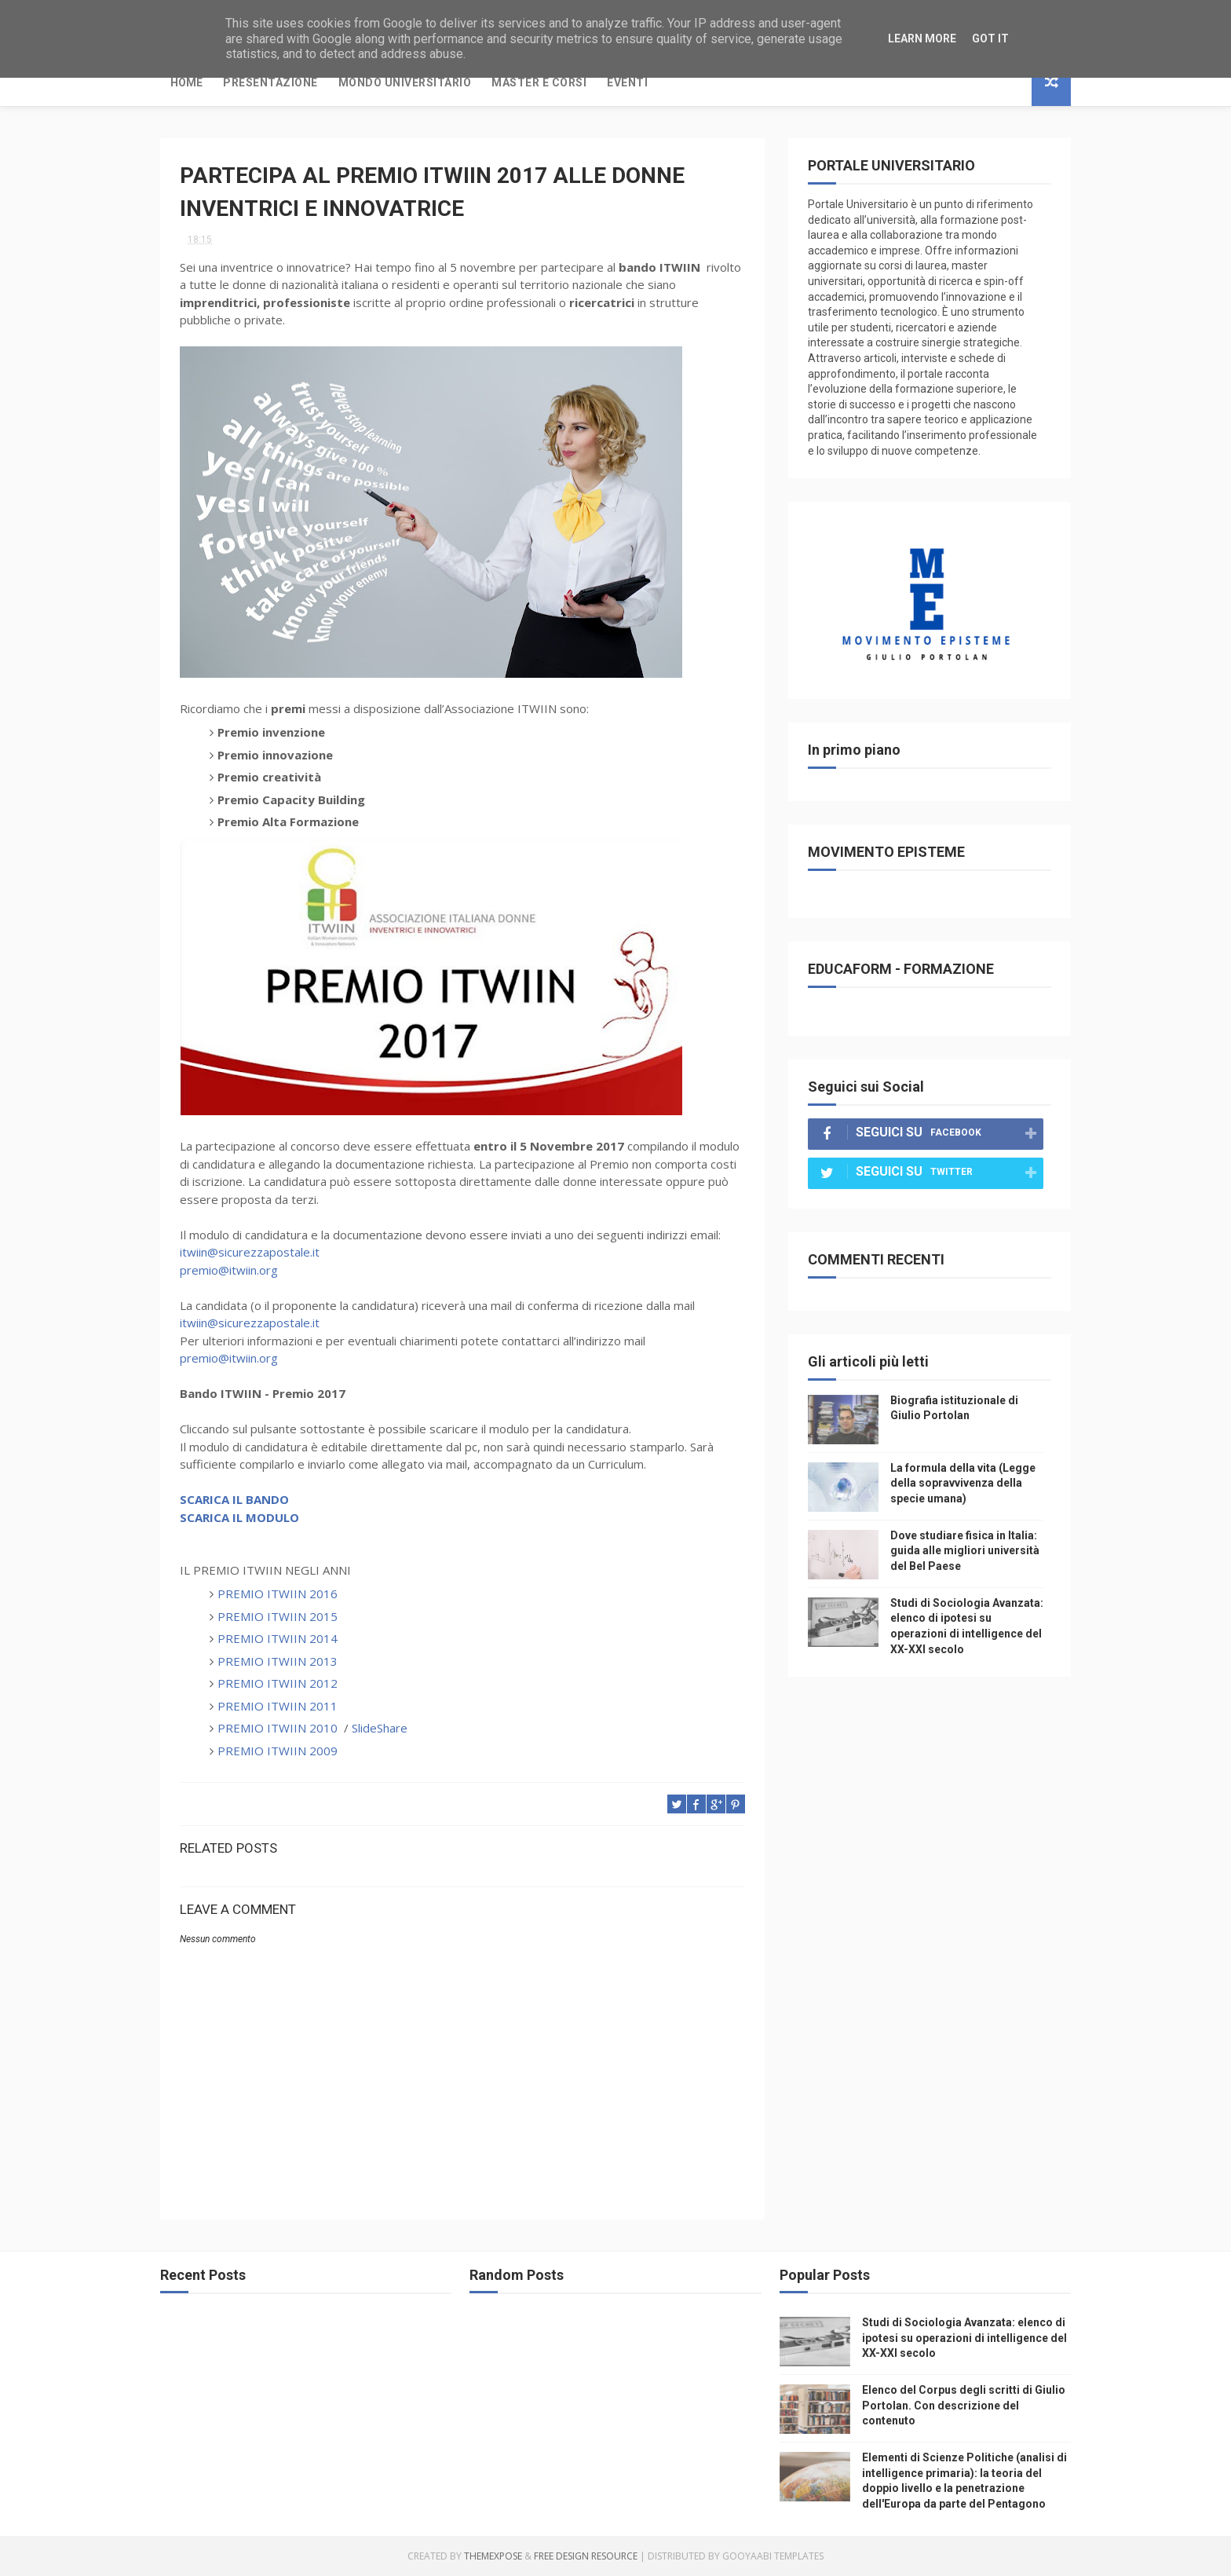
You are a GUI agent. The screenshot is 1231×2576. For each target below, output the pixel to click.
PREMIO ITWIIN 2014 (277, 1638)
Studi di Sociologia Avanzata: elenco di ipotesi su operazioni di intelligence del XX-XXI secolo (964, 2337)
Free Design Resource (585, 2556)
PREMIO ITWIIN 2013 (277, 1661)
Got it (990, 38)
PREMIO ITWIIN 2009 (277, 1750)
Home (186, 82)
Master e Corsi (538, 82)
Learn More (922, 38)
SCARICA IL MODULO (239, 1517)
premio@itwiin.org (229, 1270)
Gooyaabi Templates (773, 2556)
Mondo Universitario (405, 82)
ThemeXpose (493, 2556)
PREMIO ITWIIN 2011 (277, 1706)
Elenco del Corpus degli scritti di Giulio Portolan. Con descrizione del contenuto (963, 2405)
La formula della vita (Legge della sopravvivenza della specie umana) (963, 1483)
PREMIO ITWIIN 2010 (277, 1728)
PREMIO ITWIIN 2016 (277, 1593)
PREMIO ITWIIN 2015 (280, 1616)
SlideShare (379, 1728)
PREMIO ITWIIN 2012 (277, 1683)
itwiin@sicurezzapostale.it (250, 1252)
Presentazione (270, 82)
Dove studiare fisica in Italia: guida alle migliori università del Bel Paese (964, 1550)
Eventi (627, 82)
